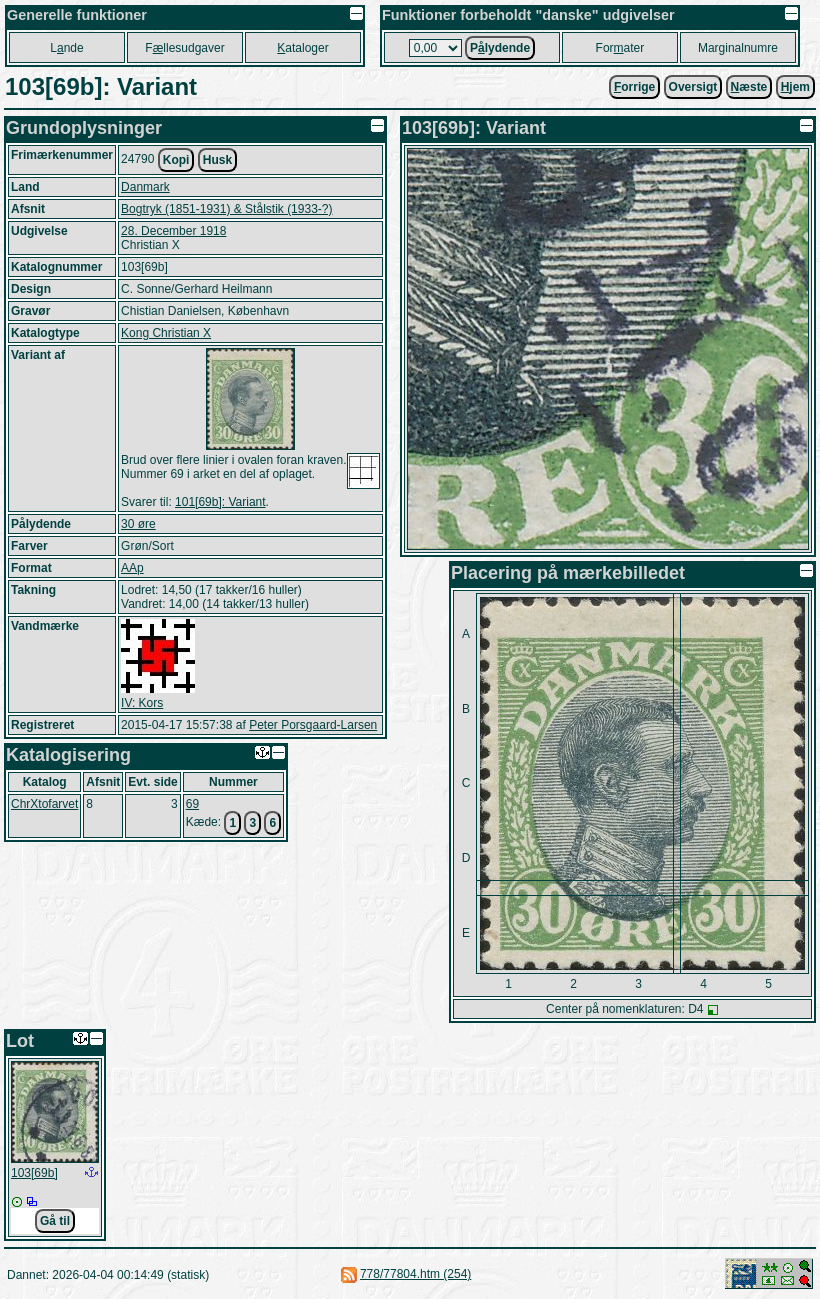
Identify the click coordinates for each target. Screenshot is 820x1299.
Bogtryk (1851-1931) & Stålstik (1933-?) (226, 209)
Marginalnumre (738, 48)
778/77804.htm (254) (415, 1274)
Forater (620, 48)
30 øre (138, 524)
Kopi (176, 160)
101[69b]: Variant (220, 502)
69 (192, 804)
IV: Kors (142, 703)
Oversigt (693, 87)
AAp (132, 568)
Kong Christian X (166, 333)
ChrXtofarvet (44, 804)
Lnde (66, 48)
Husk (217, 160)
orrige (634, 87)
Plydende (500, 48)
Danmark (145, 187)
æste (749, 87)
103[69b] (34, 1173)
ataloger (302, 48)
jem (795, 87)
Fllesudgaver (184, 48)
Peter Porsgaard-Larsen (313, 725)
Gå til (55, 1221)
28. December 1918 (173, 231)
